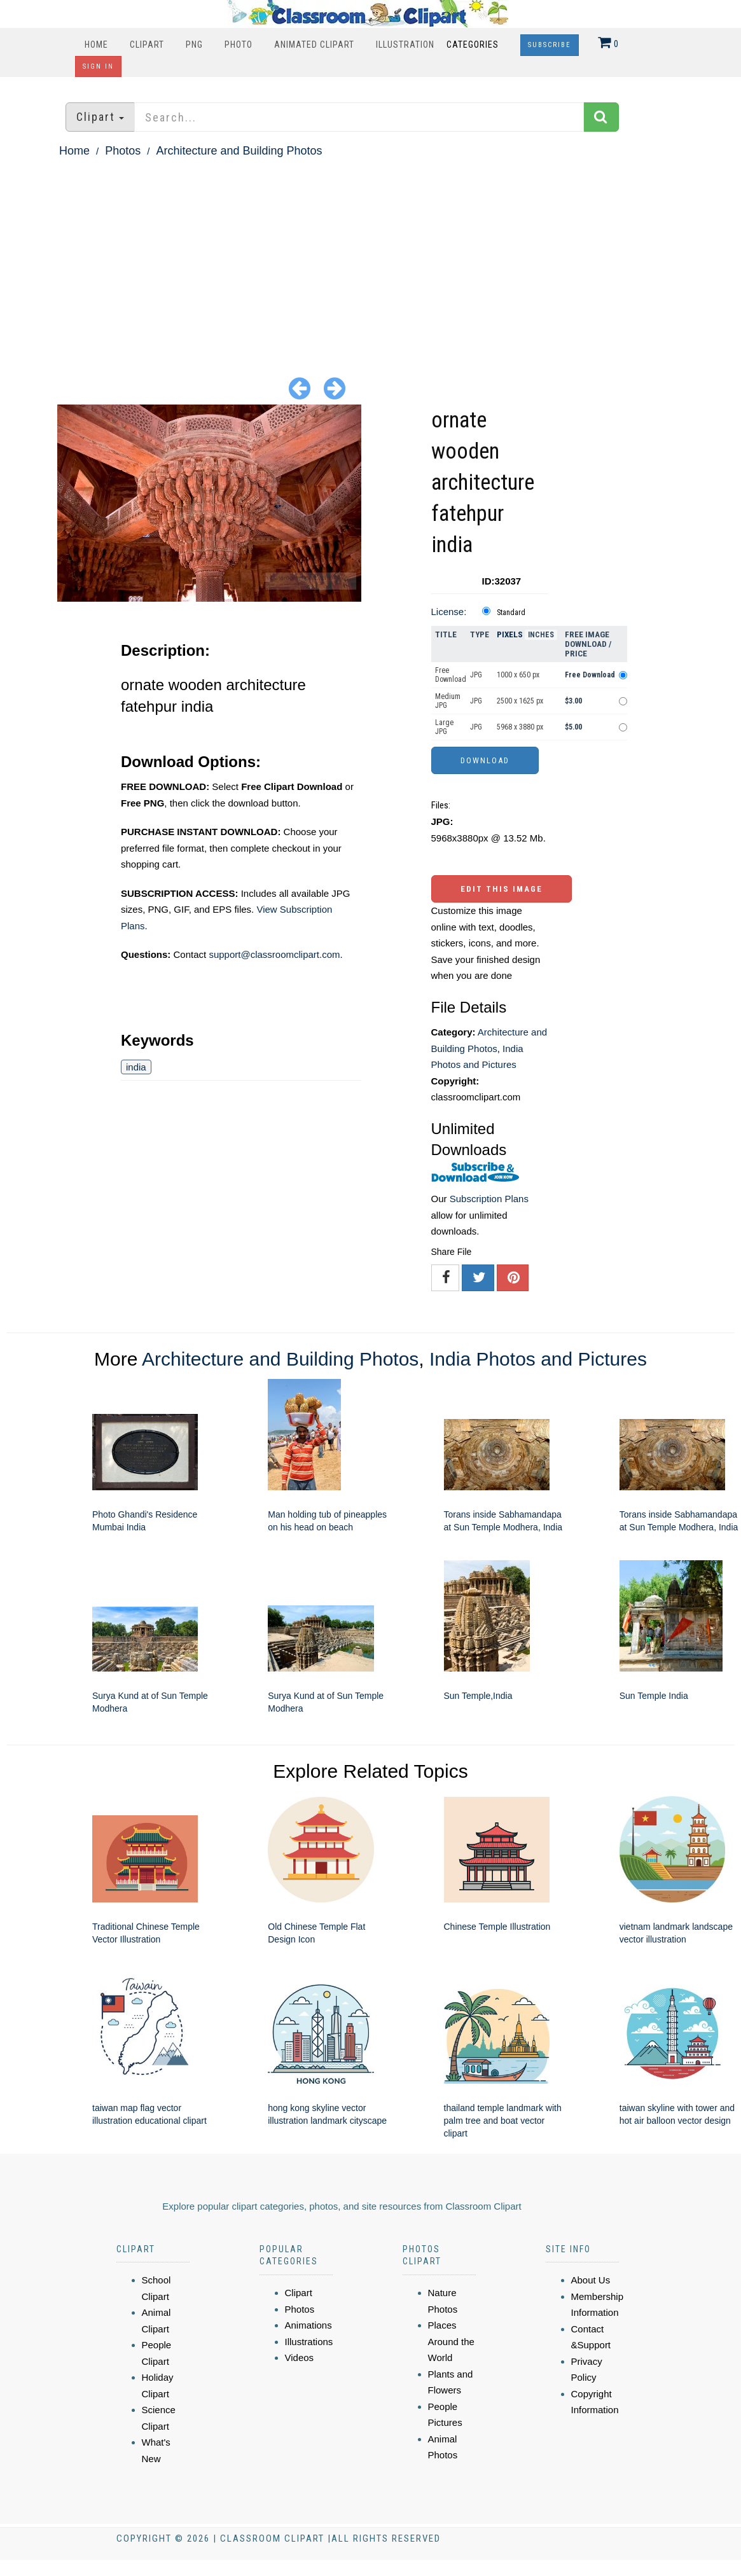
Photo (239, 44)
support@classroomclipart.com (274, 954)
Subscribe (549, 45)
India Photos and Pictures (538, 1358)
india (136, 1067)
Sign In (98, 66)
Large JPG (444, 727)
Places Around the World (451, 2341)
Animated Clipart (314, 44)
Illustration (405, 44)
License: (449, 611)
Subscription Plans (489, 1198)
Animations (308, 2325)
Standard (511, 612)
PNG (194, 44)
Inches (541, 634)
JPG (476, 674)
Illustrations (309, 2341)
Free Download (450, 675)
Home (96, 44)
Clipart (147, 44)
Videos (299, 2357)
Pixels (510, 634)
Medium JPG (448, 701)
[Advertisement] (370, 256)
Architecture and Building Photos (239, 150)
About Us (591, 2280)
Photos (123, 150)
